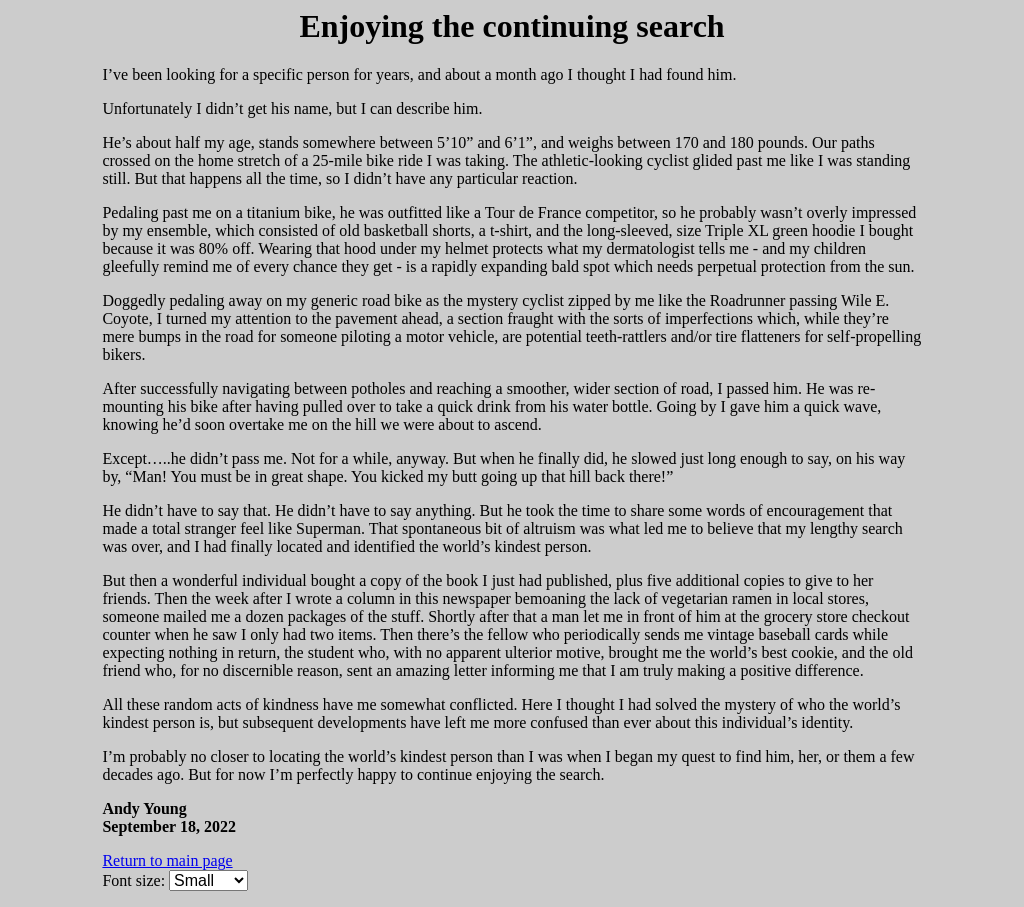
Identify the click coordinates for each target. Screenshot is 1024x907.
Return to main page (167, 860)
